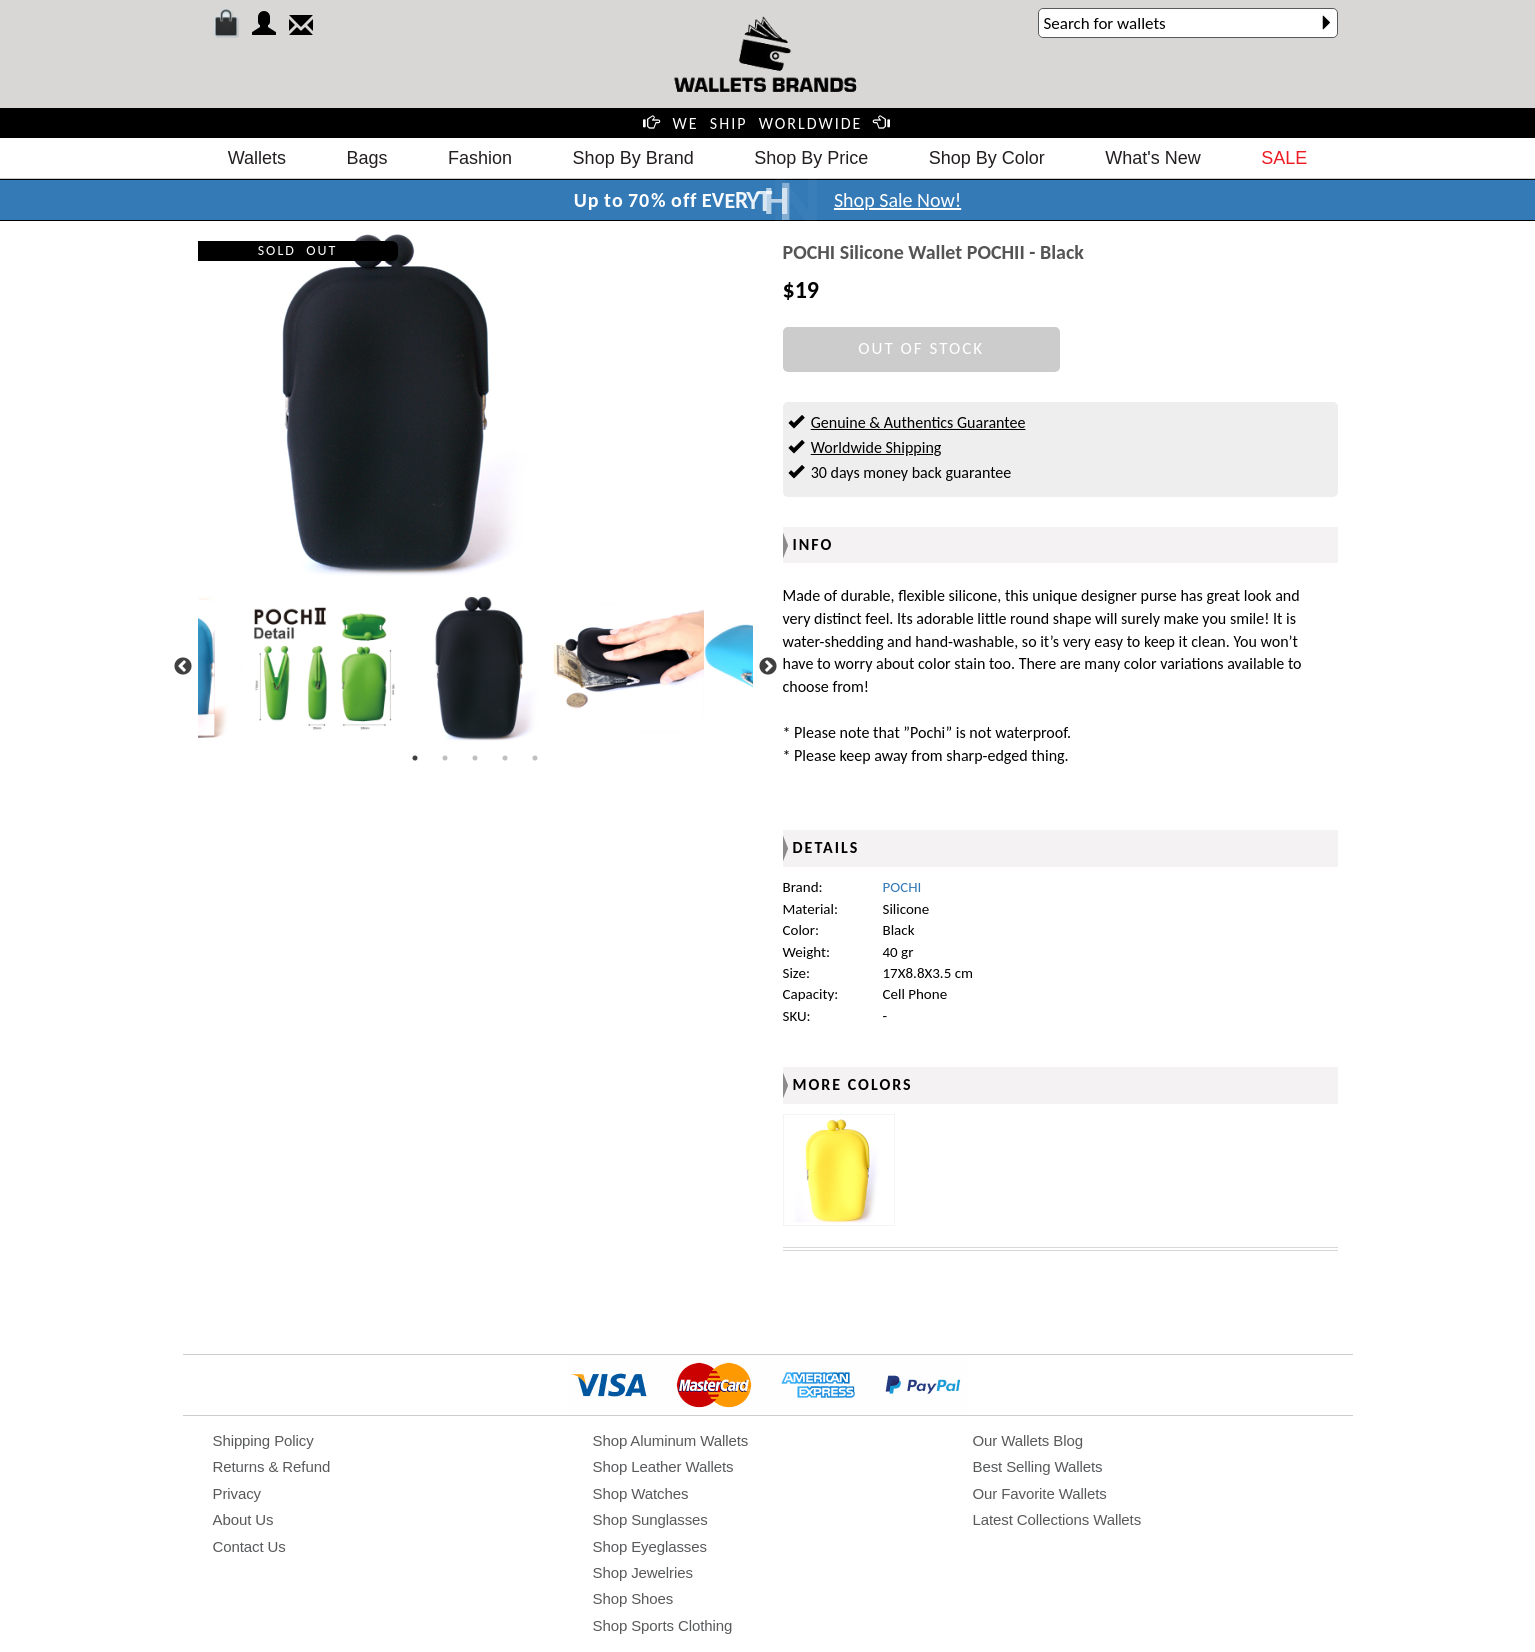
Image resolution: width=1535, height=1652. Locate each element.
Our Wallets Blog (1028, 1440)
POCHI (902, 887)
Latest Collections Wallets (1057, 1519)
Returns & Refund (272, 1466)
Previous (183, 667)
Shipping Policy (263, 1440)
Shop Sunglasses (650, 1519)
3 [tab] (475, 758)
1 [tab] (415, 758)
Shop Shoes (633, 1598)
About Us (243, 1519)
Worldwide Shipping (876, 447)
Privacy (237, 1493)
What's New (1152, 158)
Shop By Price (811, 158)
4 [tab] (505, 758)
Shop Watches (641, 1493)
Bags (367, 158)
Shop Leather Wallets (663, 1466)
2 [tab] (445, 758)
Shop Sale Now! (897, 200)
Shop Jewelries (643, 1572)
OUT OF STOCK (921, 348)
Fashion (480, 158)
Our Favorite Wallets (1040, 1493)
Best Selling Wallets (1038, 1466)
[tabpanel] (476, 667)
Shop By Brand (633, 158)
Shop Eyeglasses (650, 1546)
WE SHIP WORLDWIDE (768, 123)
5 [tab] (535, 758)
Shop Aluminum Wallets (671, 1440)
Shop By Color (987, 158)
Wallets (257, 158)
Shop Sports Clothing (663, 1625)
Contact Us (249, 1546)
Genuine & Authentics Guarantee (918, 422)
